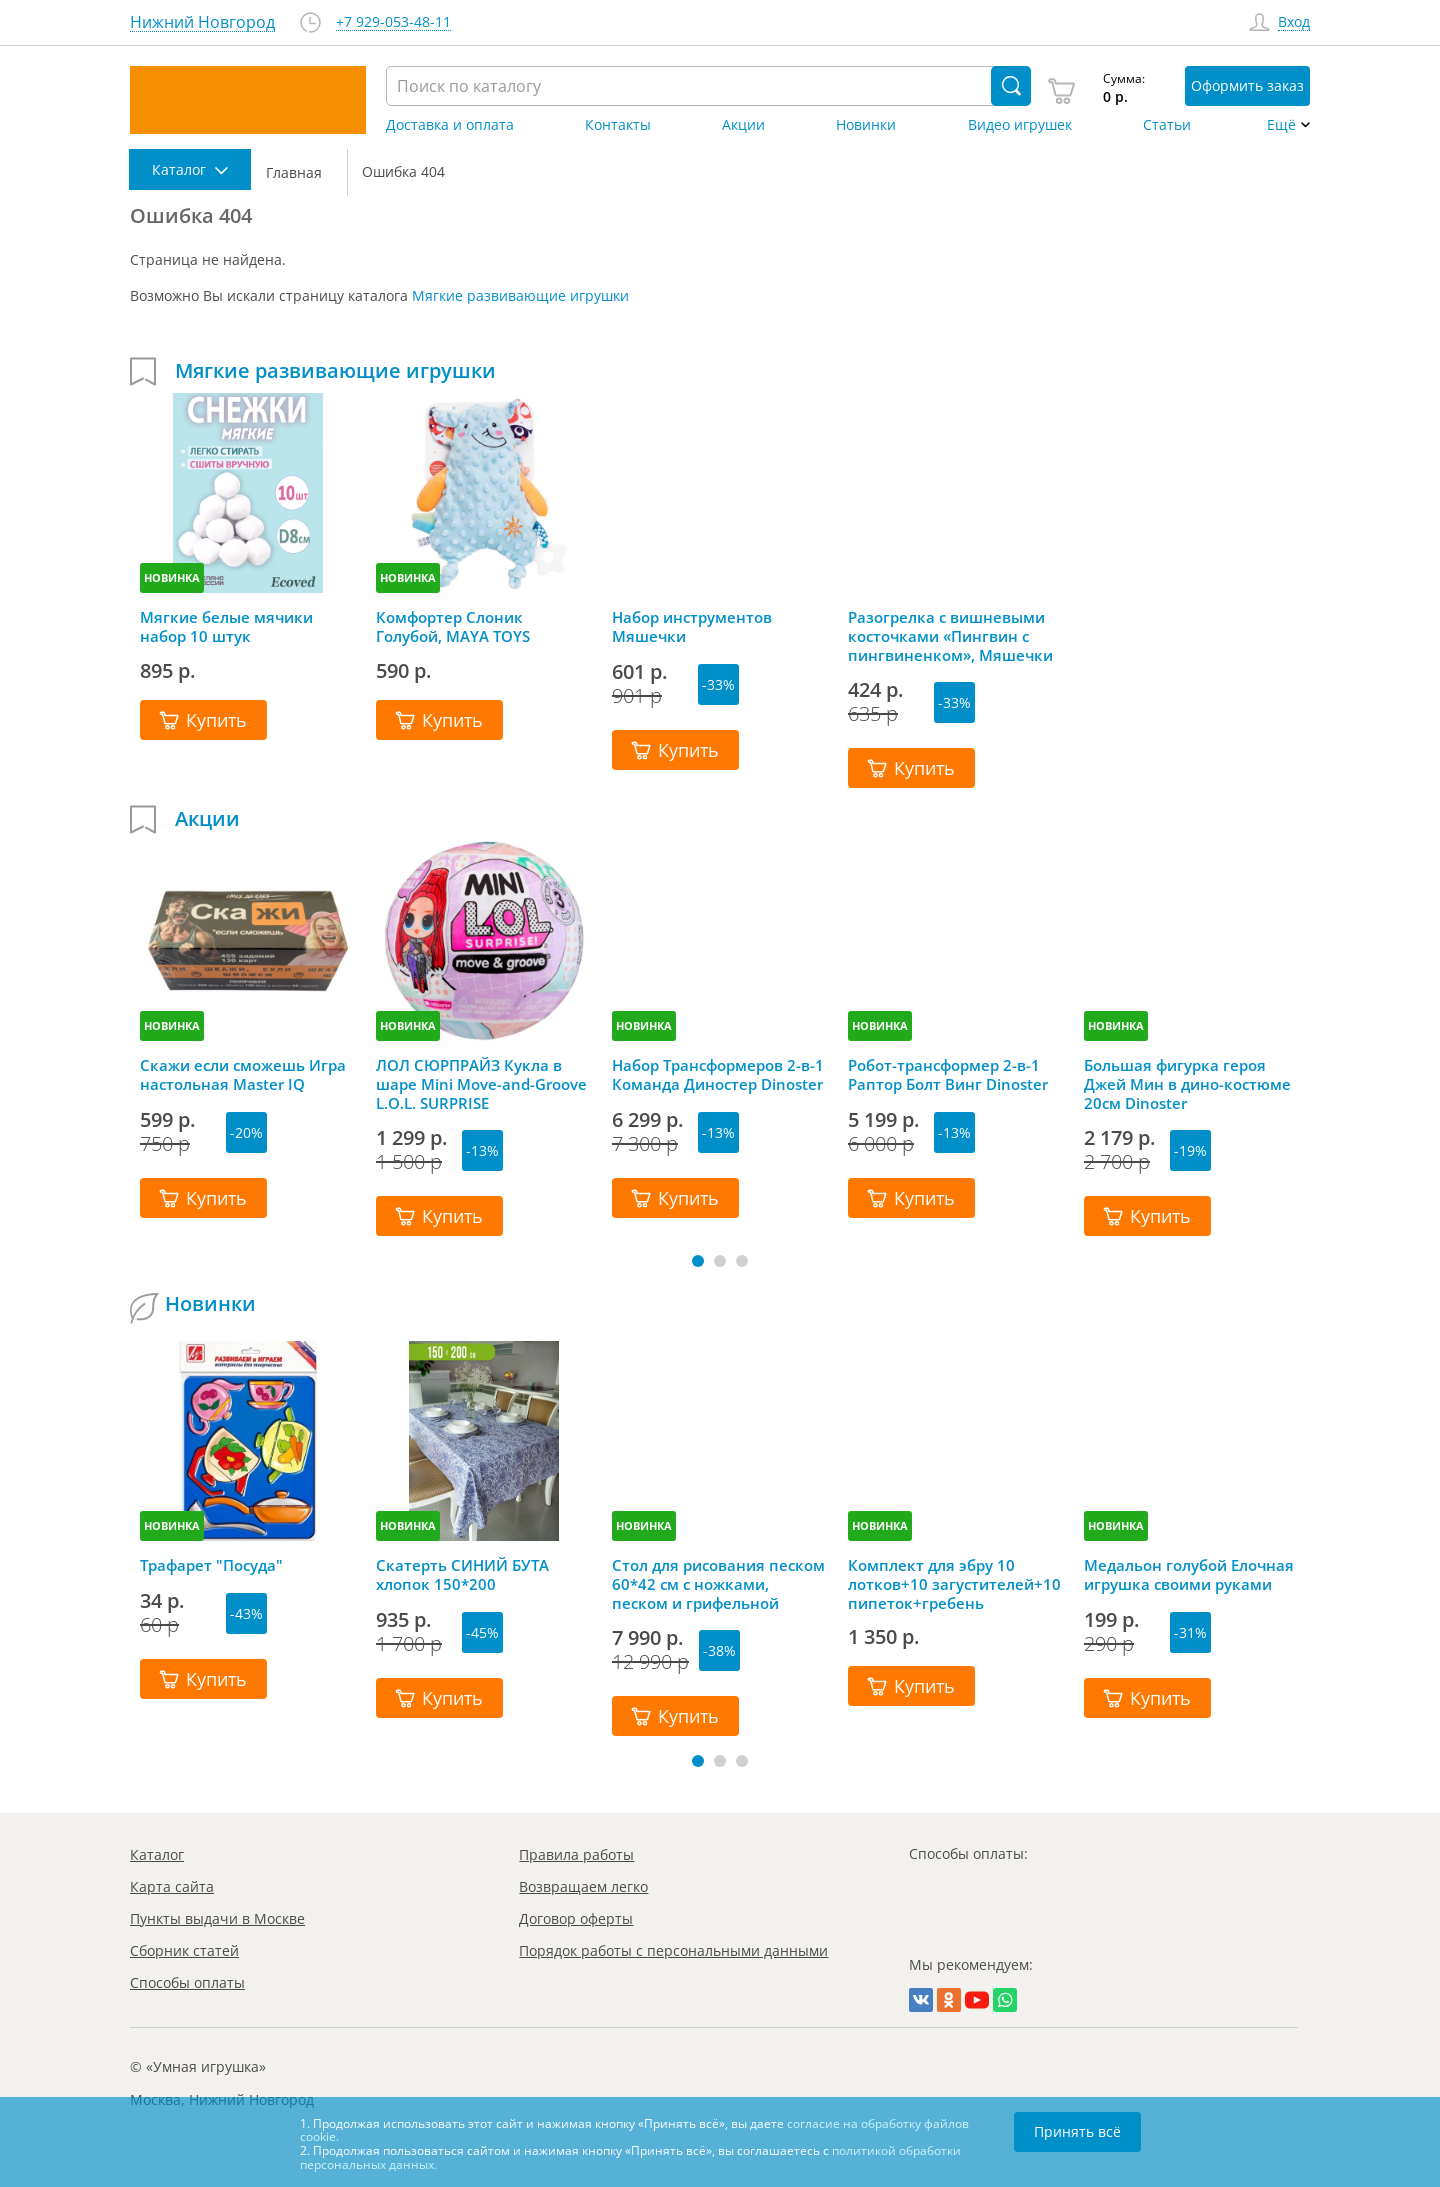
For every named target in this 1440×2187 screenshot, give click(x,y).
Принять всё (1077, 2131)
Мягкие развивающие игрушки (520, 295)
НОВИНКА (172, 577)
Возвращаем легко (583, 1886)
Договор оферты (576, 1918)
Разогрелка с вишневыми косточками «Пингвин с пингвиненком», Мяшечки (950, 636)
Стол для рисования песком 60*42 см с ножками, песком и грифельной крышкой (718, 1584)
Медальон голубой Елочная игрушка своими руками (1189, 1575)
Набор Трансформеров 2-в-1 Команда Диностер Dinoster (718, 1075)
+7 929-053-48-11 (393, 22)
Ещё (1281, 125)
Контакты (618, 125)
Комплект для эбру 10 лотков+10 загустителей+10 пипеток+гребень (954, 1584)
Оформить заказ (1247, 85)
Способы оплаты (187, 1982)
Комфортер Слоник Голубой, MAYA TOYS (453, 627)
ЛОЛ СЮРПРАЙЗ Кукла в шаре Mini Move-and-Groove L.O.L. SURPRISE (481, 1084)
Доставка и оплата (450, 125)
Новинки (866, 125)
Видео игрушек (1020, 125)
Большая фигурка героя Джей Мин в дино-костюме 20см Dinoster (1187, 1084)
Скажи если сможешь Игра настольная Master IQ (243, 1075)
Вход (1294, 22)
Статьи (1167, 125)
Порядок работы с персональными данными (673, 1950)
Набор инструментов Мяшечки (692, 627)
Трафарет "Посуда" (211, 1565)
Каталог (157, 1854)
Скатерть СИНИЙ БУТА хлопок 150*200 (462, 1575)
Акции (743, 125)
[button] (698, 1261)
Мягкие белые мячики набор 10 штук (226, 627)
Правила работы (576, 1854)
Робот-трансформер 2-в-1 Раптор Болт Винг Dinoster (948, 1075)
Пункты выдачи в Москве (217, 1918)
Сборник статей (184, 1950)
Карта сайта (172, 1886)
